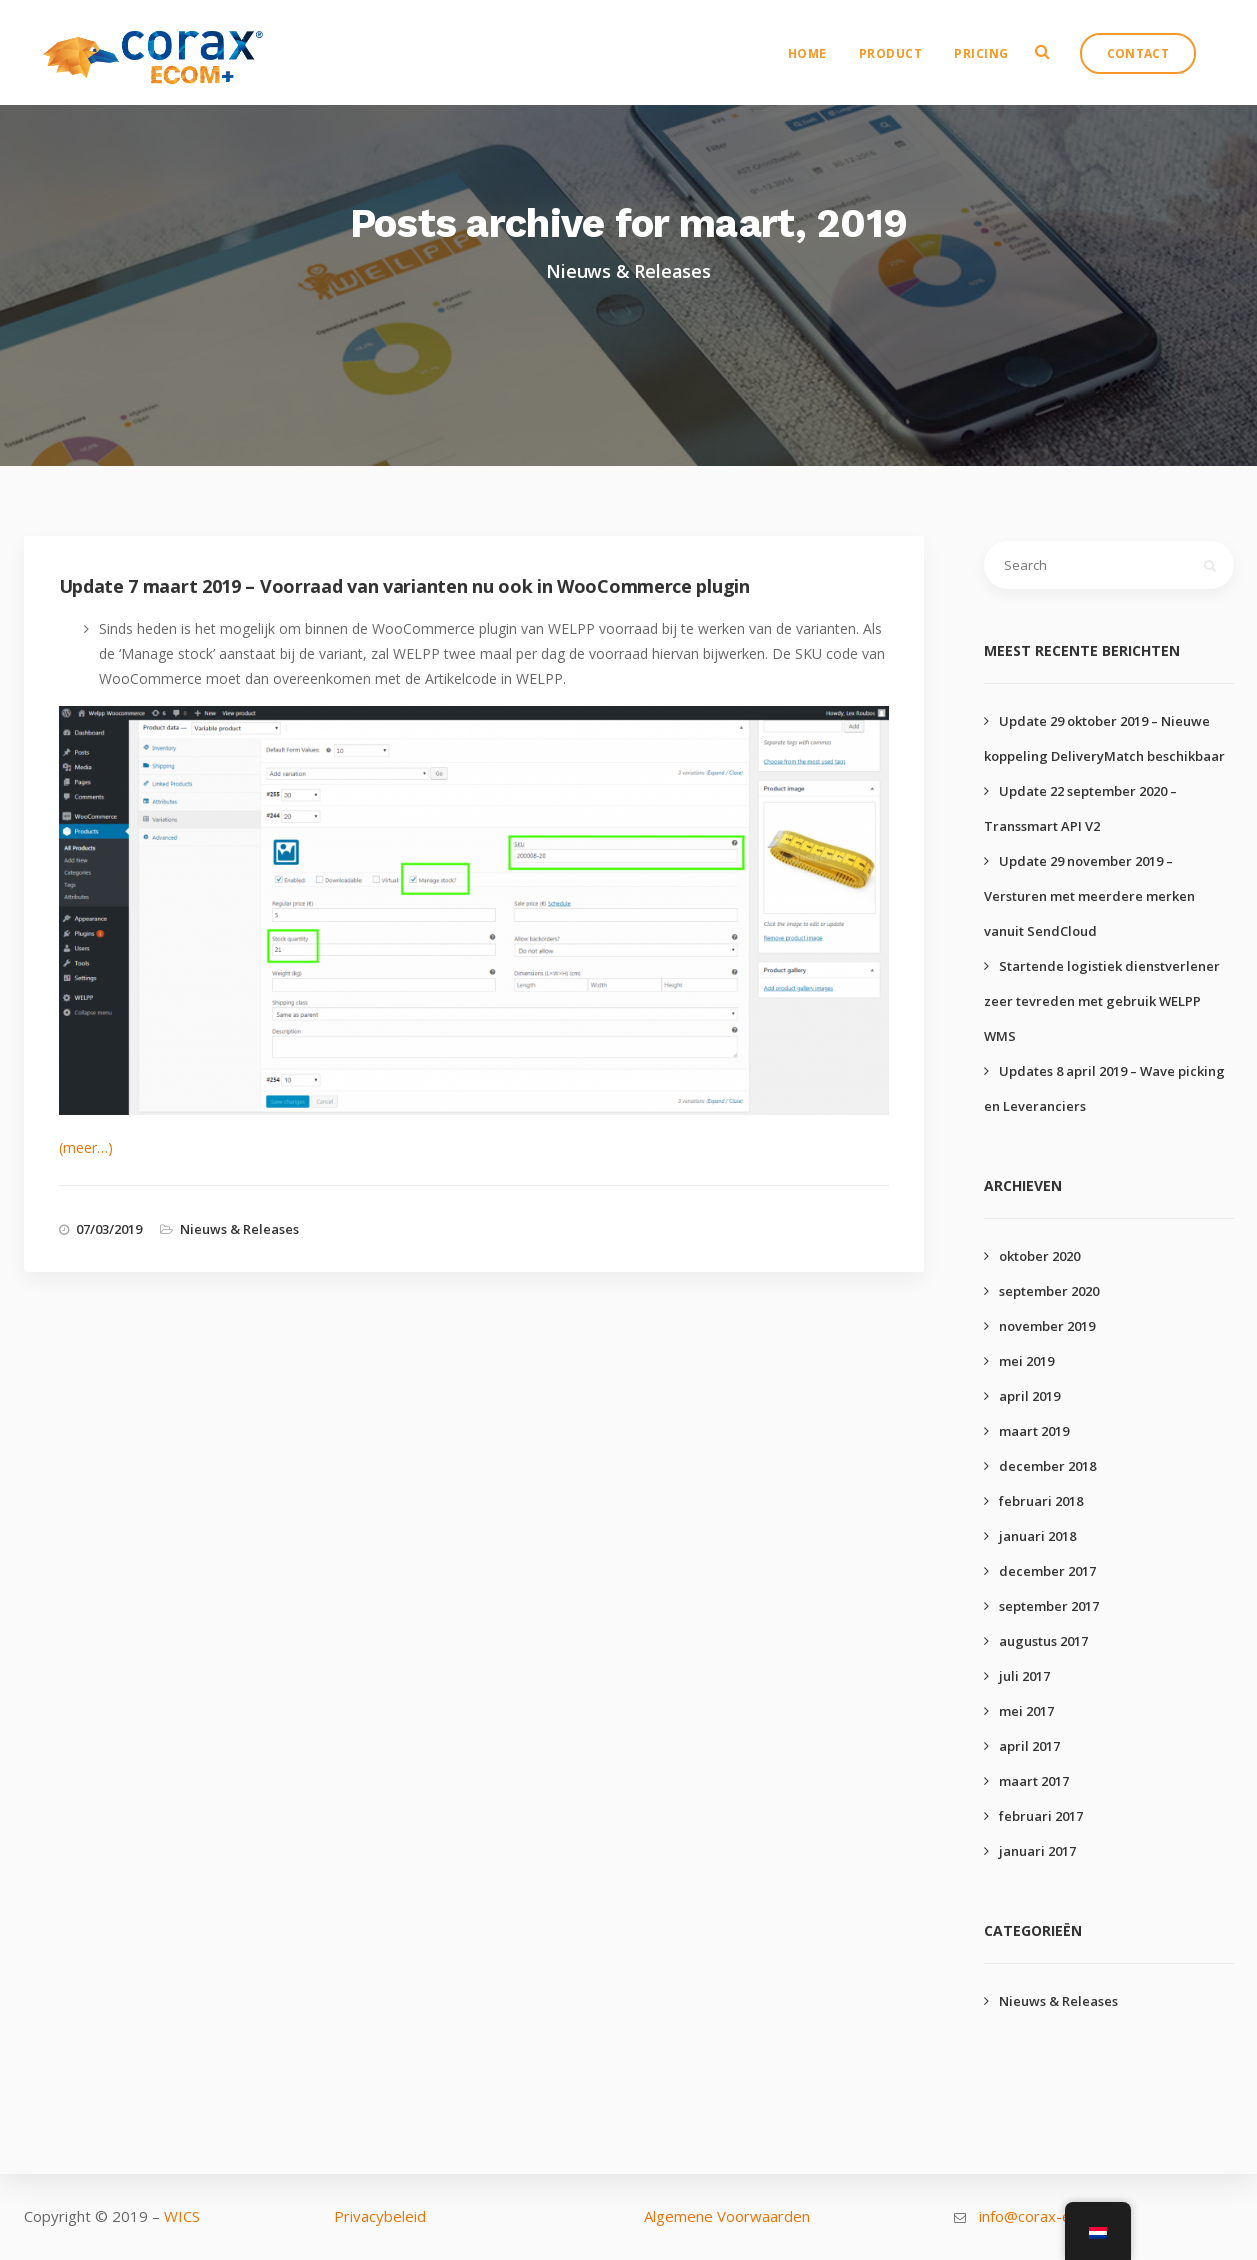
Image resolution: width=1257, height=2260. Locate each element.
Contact (1149, 65)
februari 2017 (1041, 1816)
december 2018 (1047, 1466)
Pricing (992, 65)
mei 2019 (1026, 1361)
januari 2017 (1037, 1851)
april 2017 (1029, 1746)
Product (902, 65)
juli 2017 (1024, 1676)
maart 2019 (1034, 1431)
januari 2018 (1037, 1536)
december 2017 (1047, 1571)
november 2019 (1047, 1326)
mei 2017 (1026, 1711)
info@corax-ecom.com (1055, 2216)
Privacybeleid (380, 2216)
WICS (182, 2216)
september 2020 (1049, 1291)
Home (818, 65)
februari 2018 (1041, 1501)
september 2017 (1049, 1606)
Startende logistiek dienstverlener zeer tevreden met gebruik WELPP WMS (1102, 1001)
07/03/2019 (109, 1229)
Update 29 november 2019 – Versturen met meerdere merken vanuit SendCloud (1089, 896)
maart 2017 (1034, 1781)
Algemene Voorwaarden (727, 2216)
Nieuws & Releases (239, 1229)
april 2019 (1029, 1396)
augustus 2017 (1043, 1641)
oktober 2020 (1039, 1256)
